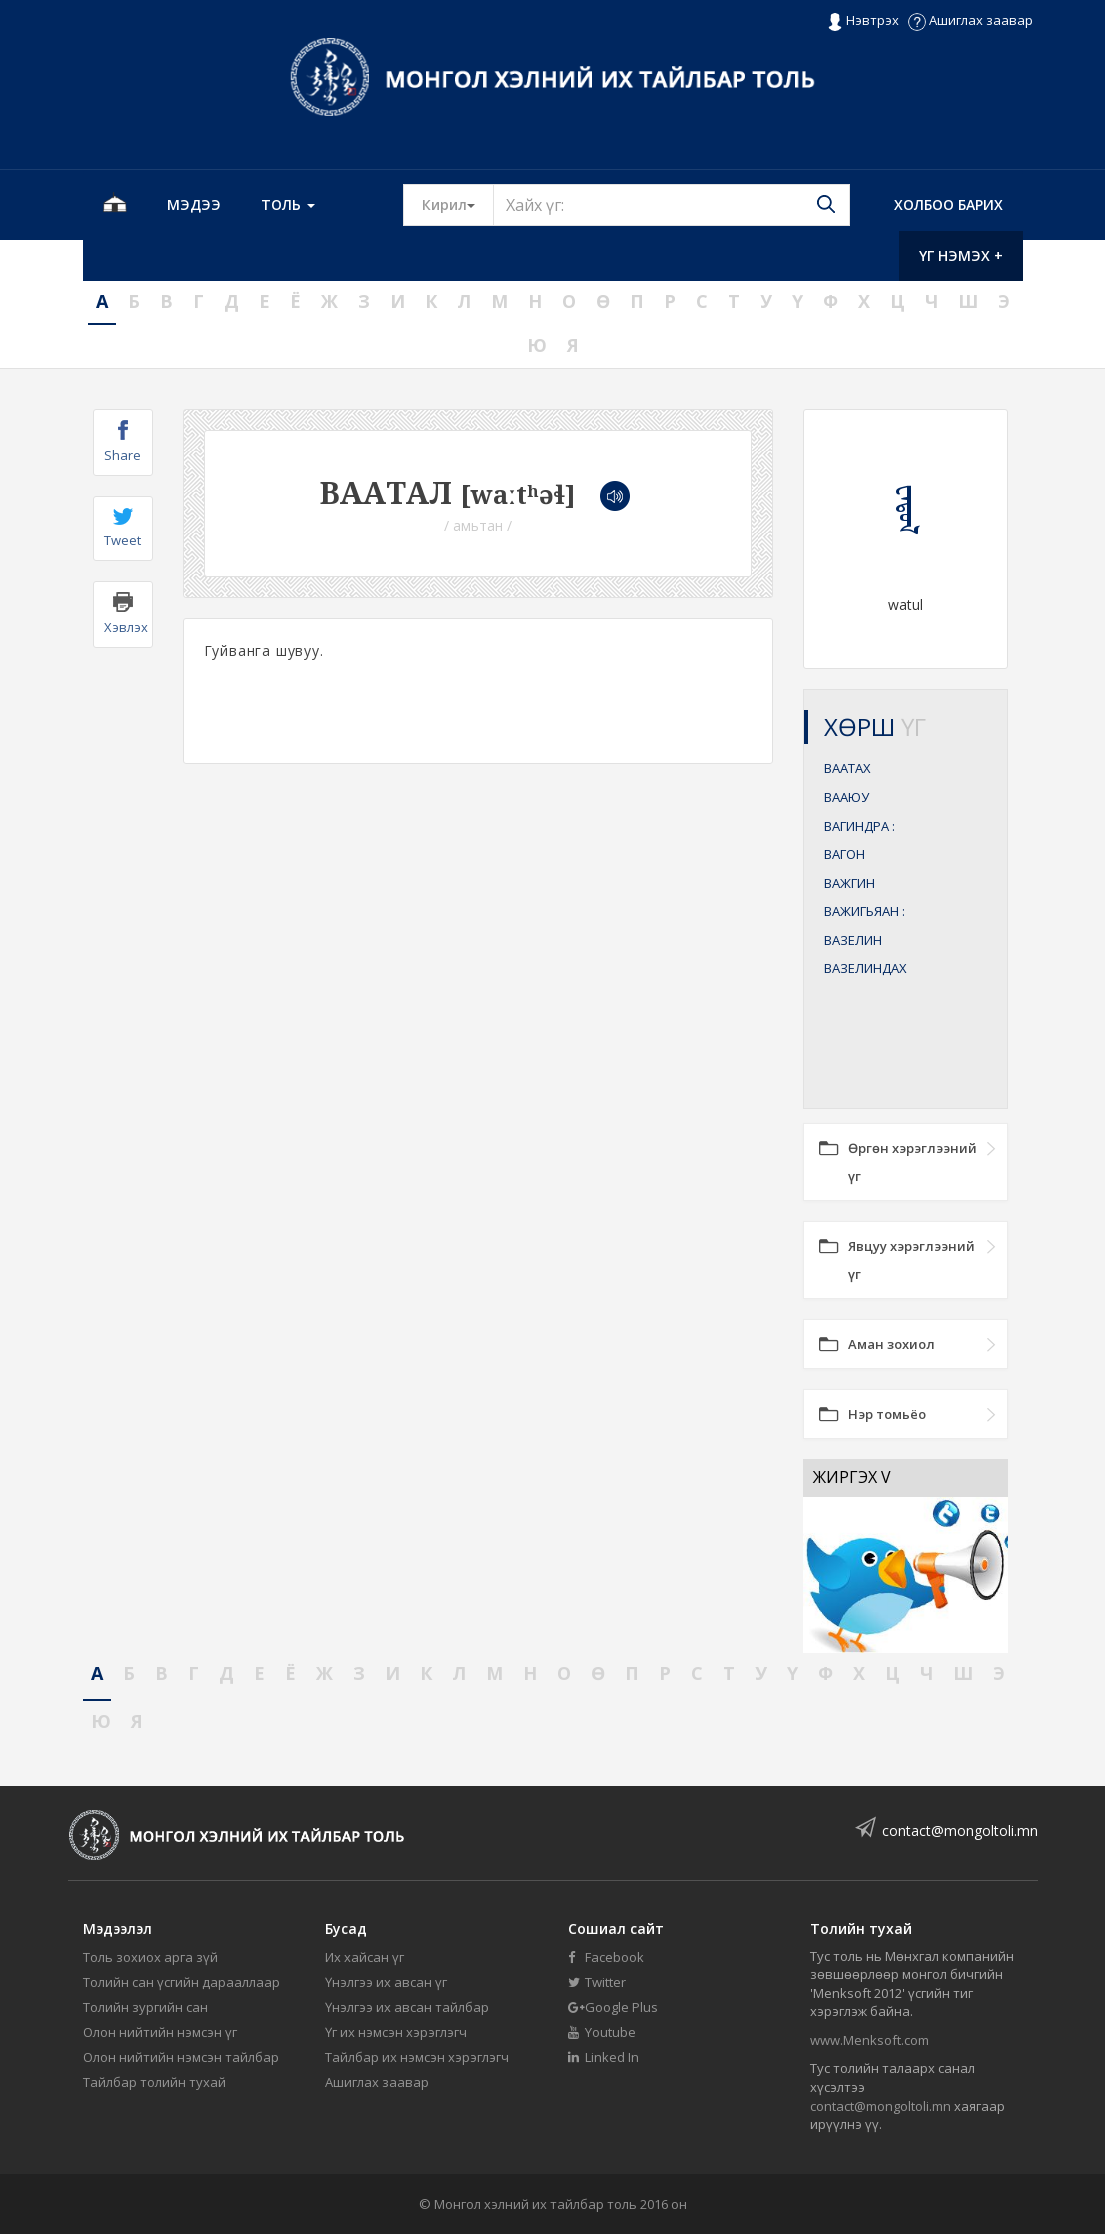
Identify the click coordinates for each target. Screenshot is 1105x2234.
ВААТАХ (847, 768)
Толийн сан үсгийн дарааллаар (181, 1982)
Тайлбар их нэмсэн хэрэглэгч (417, 2057)
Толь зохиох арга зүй (150, 1957)
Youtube (602, 2032)
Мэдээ (194, 204)
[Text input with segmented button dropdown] (671, 205)
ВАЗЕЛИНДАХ (865, 968)
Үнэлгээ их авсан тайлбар (407, 2007)
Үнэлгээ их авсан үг (386, 1982)
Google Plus (613, 2007)
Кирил (458, 204)
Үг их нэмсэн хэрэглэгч (396, 2032)
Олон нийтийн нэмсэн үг (160, 2032)
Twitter (597, 1982)
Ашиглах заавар (970, 20)
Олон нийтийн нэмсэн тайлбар (181, 2057)
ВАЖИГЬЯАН (864, 911)
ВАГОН (844, 854)
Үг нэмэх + (961, 255)
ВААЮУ (846, 797)
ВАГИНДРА (859, 826)
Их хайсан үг (364, 1957)
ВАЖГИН (849, 883)
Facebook (606, 1957)
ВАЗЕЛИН (853, 940)
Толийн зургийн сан (145, 2007)
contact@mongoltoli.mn (960, 1830)
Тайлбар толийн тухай (154, 2082)
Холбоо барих (948, 204)
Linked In (603, 2057)
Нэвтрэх (862, 21)
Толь (288, 204)
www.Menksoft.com (869, 2040)
